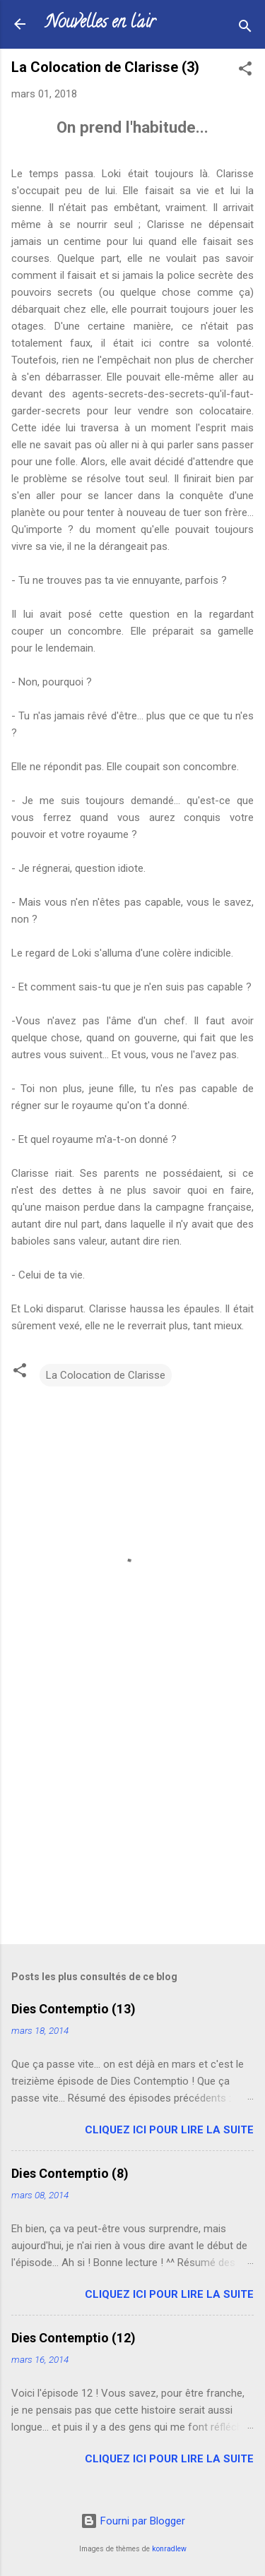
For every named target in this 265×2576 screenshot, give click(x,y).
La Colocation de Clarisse (105, 1375)
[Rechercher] (245, 28)
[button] (245, 71)
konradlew (169, 2548)
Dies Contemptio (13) (73, 2008)
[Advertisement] (132, 1823)
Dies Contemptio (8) (70, 2173)
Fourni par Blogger (133, 2521)
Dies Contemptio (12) (73, 2337)
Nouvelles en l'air (100, 24)
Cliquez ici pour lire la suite (169, 2129)
